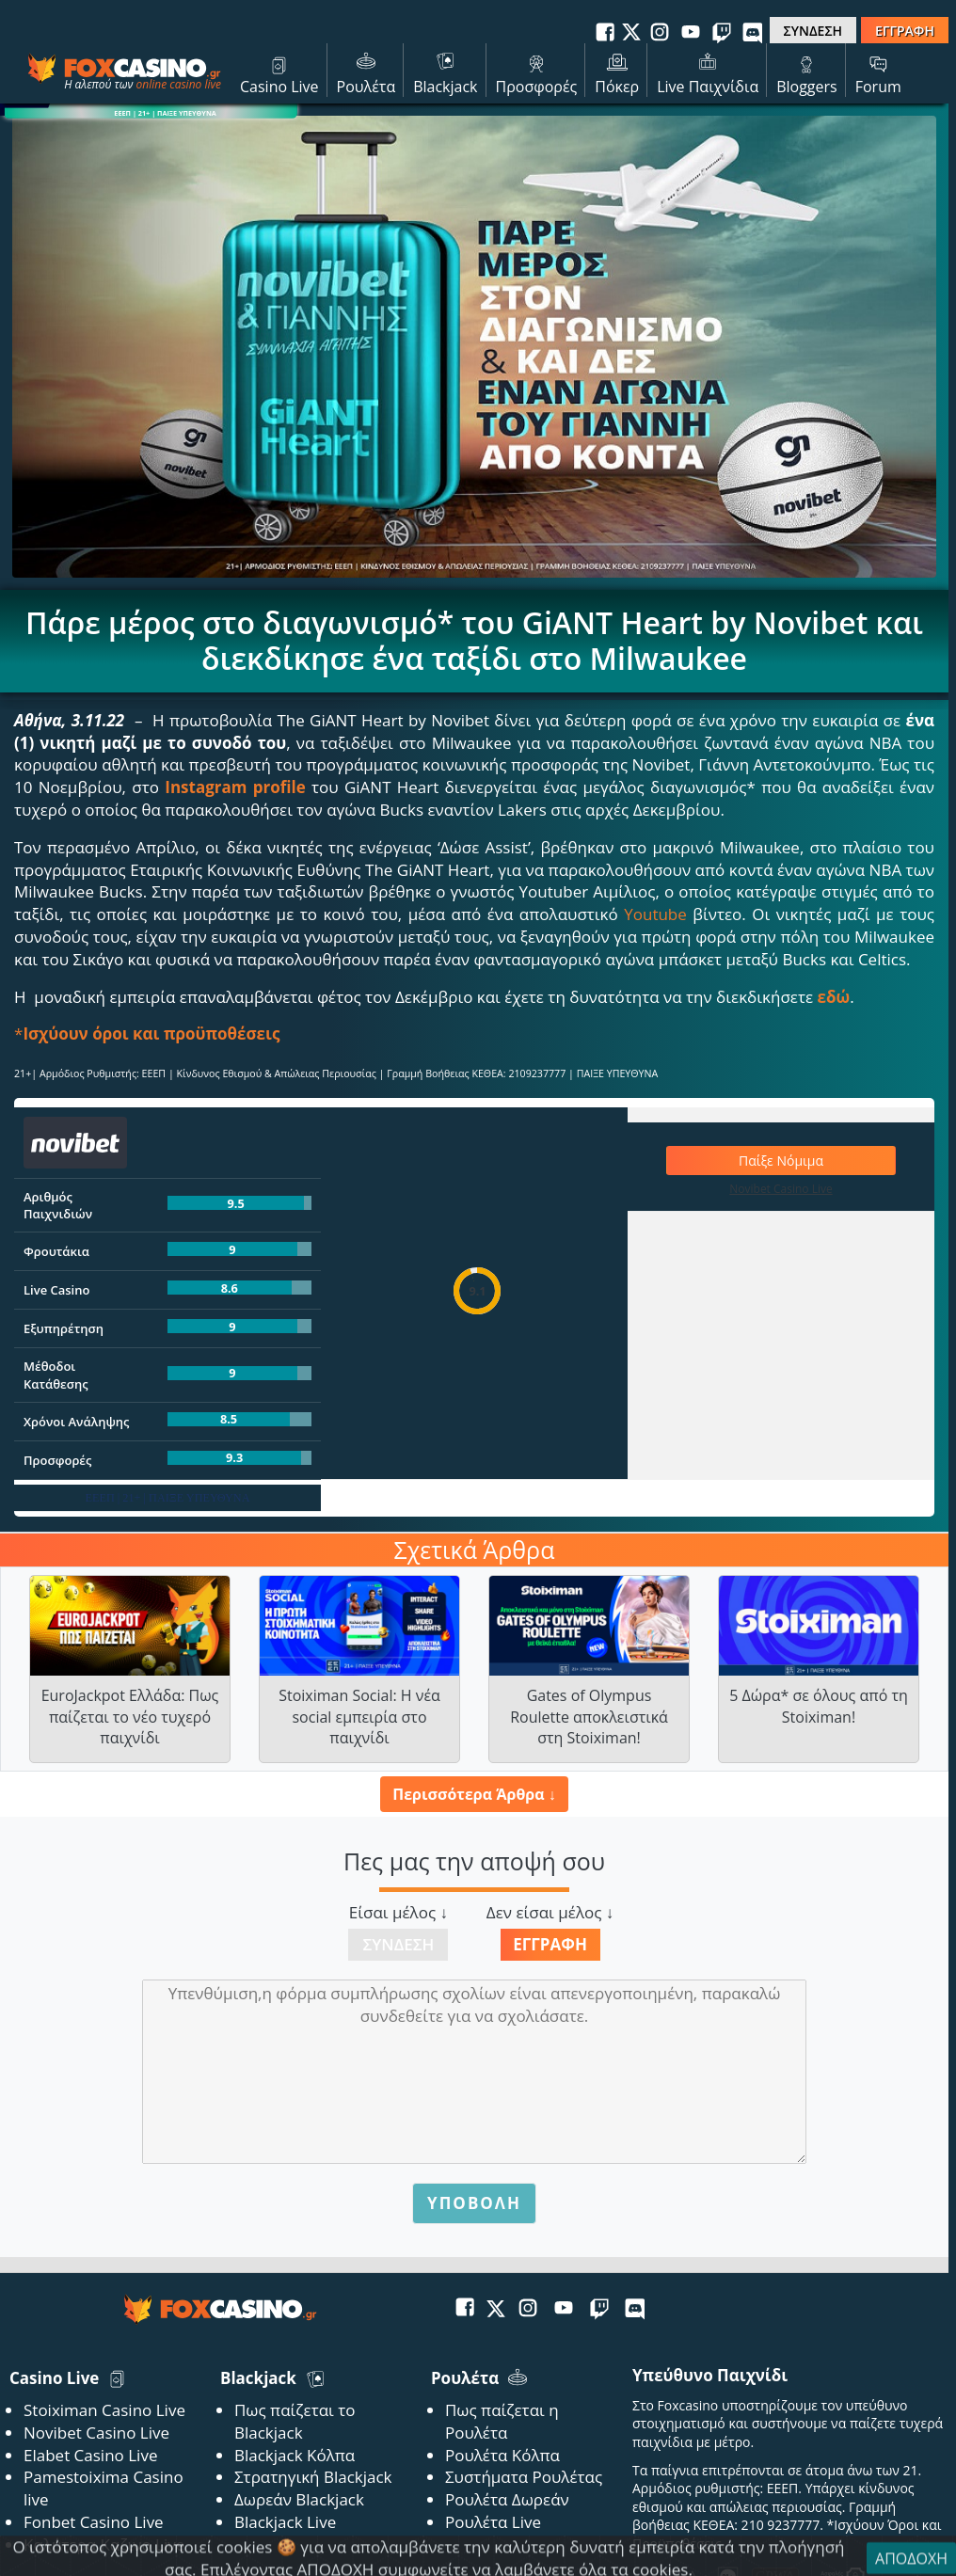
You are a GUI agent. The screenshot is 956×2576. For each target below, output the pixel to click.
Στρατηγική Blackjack (313, 2477)
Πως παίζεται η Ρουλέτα (502, 2421)
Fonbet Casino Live (94, 2522)
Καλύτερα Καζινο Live (104, 2544)
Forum (878, 72)
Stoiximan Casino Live (104, 2410)
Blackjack (445, 72)
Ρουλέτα (366, 72)
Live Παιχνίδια (707, 72)
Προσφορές (537, 72)
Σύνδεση (398, 1944)
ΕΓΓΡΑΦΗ (904, 31)
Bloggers (806, 72)
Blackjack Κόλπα (294, 2455)
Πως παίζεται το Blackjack (295, 2421)
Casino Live (279, 72)
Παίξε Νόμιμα (781, 1160)
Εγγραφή (550, 1944)
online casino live (178, 84)
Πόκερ (617, 72)
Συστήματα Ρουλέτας (523, 2477)
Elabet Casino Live (90, 2455)
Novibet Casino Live (96, 2432)
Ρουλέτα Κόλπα (502, 2455)
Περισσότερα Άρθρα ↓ (473, 1794)
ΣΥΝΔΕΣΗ (813, 31)
